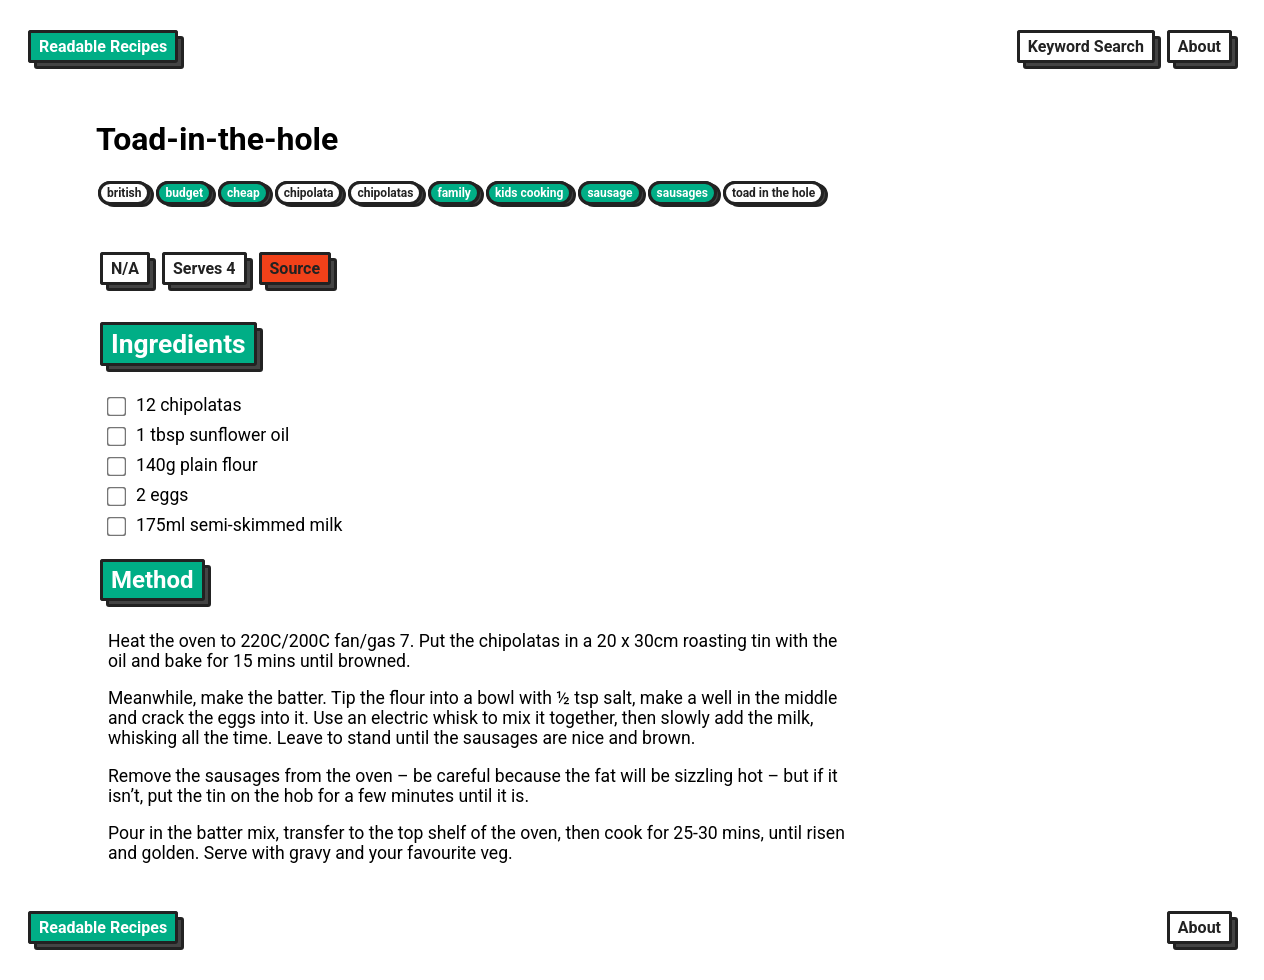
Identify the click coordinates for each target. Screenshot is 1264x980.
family (454, 193)
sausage (609, 193)
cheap (243, 193)
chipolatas (385, 193)
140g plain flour (182, 465)
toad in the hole (773, 193)
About (1199, 46)
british (124, 193)
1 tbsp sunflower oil (198, 435)
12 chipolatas (174, 405)
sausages (682, 193)
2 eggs (148, 495)
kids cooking (529, 193)
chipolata (309, 193)
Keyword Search (1086, 46)
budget (184, 193)
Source (295, 268)
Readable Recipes (103, 46)
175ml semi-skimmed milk (225, 525)
